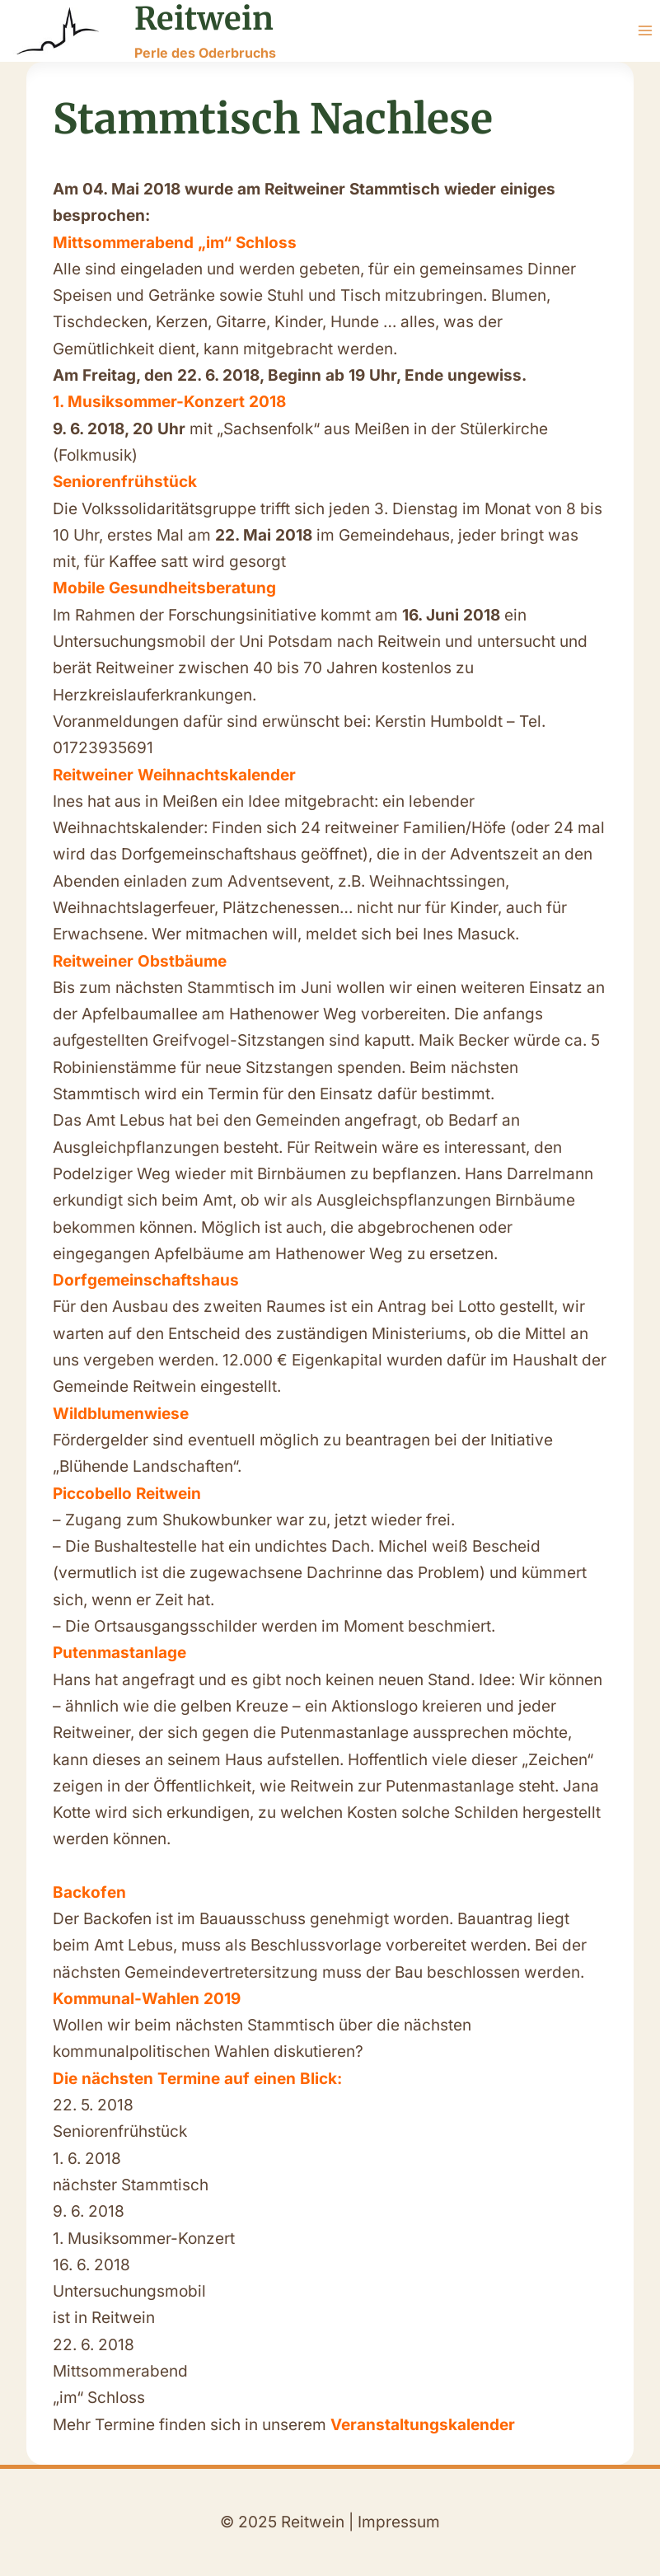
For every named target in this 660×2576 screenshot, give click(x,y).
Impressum (399, 2522)
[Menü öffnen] (645, 31)
